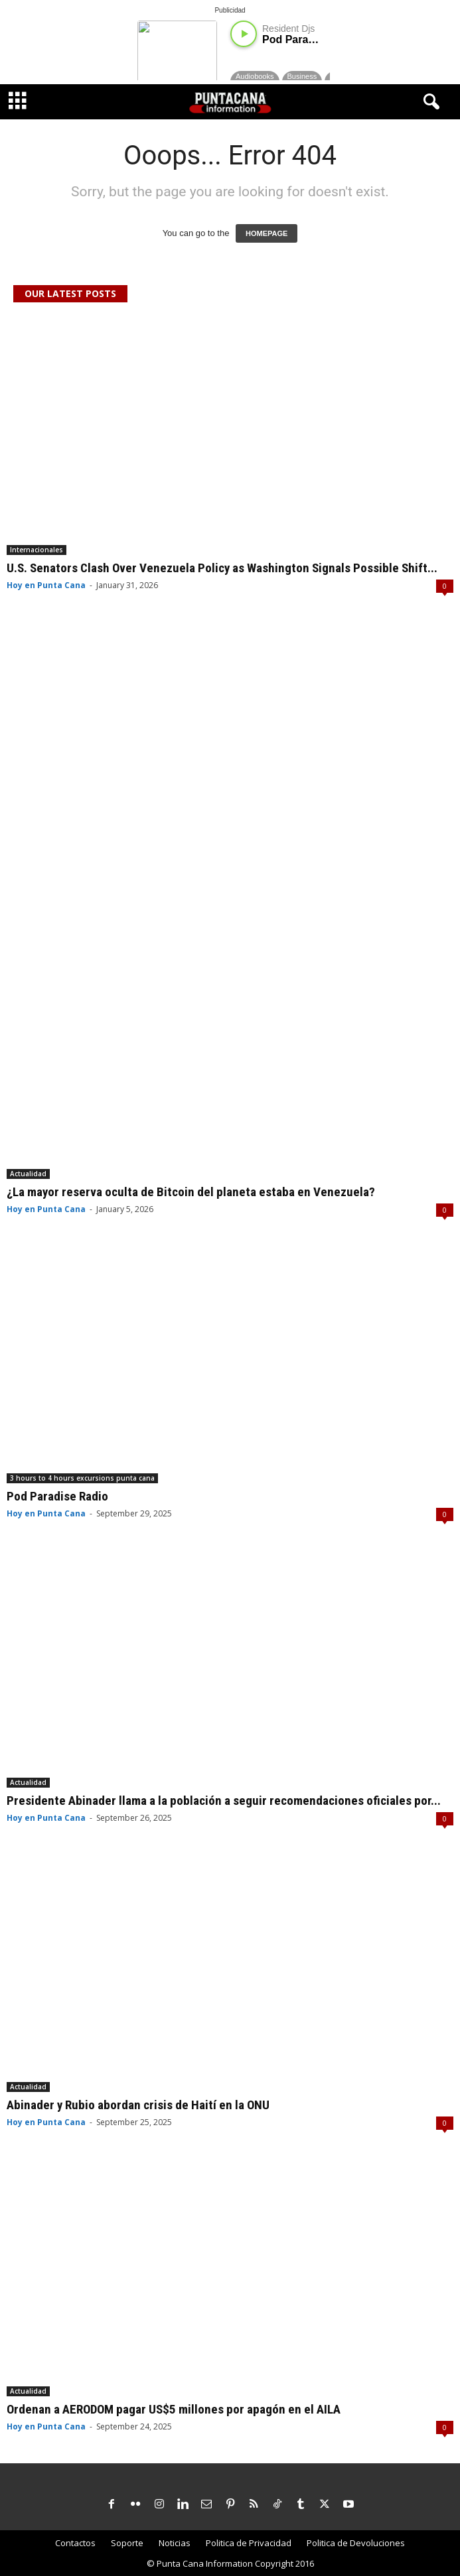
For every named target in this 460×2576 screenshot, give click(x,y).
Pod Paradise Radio (57, 1496)
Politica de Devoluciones (356, 2543)
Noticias (175, 2543)
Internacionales (36, 549)
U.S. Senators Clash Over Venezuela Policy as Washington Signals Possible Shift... (222, 568)
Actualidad (28, 1173)
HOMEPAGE (266, 233)
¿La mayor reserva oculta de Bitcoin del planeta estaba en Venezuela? (191, 1191)
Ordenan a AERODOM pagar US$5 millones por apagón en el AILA (174, 2409)
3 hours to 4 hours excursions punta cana (82, 1478)
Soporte (127, 2543)
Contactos (75, 2543)
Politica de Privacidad (248, 2543)
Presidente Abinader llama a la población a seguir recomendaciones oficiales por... (224, 1800)
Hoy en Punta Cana (46, 585)
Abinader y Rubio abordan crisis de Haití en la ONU (138, 2105)
